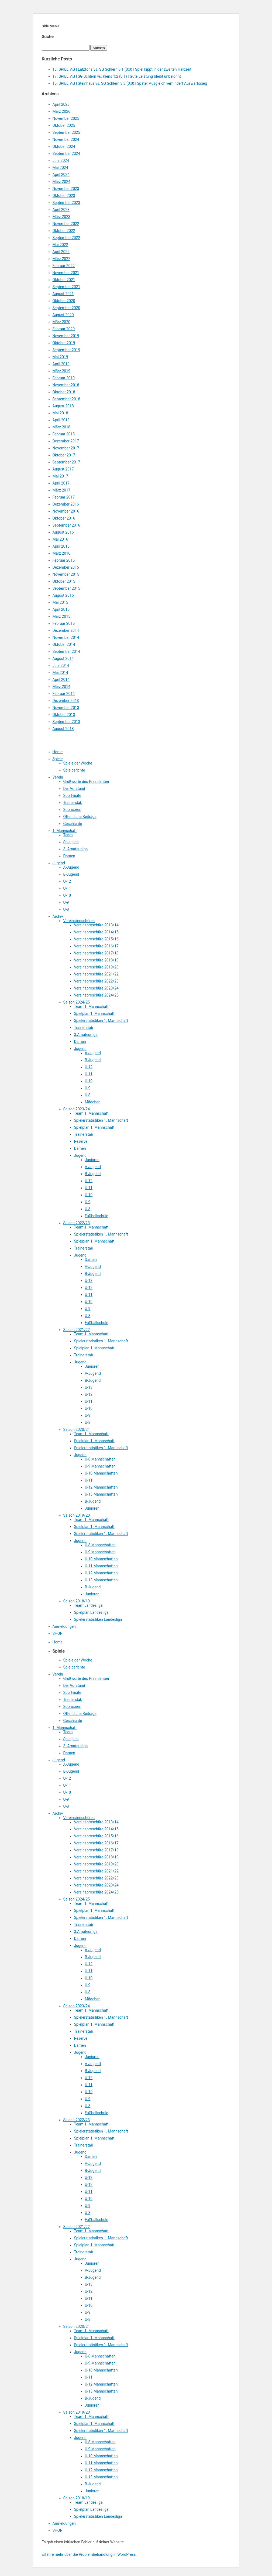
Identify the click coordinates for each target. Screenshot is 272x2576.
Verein (58, 777)
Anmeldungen (64, 1626)
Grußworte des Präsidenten (86, 781)
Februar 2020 (64, 329)
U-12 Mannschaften (101, 1487)
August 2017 (63, 469)
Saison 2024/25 (76, 1002)
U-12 (67, 881)
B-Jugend (71, 874)
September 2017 (66, 462)
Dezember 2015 (66, 567)
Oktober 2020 (64, 301)
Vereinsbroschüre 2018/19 (96, 960)
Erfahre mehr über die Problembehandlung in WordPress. (89, 2554)
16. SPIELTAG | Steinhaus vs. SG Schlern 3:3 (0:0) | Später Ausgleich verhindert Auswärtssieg (130, 83)
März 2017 (61, 490)
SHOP (58, 1633)
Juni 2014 (61, 665)
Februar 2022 (64, 266)
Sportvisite (72, 795)
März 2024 (61, 181)
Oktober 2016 (64, 518)
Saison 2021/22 (76, 1330)
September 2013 (66, 721)
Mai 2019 (60, 357)
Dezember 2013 (66, 700)
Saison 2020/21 (76, 1429)
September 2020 (66, 308)
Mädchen (93, 1102)
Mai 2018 (60, 413)
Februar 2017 (64, 497)
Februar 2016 (64, 560)
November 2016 (66, 511)
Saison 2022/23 (76, 1223)
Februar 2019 (64, 378)
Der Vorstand (74, 788)
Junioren (92, 1160)
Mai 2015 (60, 602)
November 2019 (66, 336)
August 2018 (63, 406)
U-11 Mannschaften (101, 1566)
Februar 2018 (64, 434)
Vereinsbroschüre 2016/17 (96, 946)
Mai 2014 (60, 672)
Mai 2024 (60, 167)
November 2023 (66, 188)
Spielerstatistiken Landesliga (98, 1619)
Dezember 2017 (66, 441)
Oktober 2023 (64, 195)
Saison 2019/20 (76, 1515)
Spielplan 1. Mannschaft (94, 1013)
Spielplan (71, 842)
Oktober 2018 (64, 392)
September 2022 (66, 238)
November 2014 (66, 637)
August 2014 (63, 658)
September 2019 (66, 350)
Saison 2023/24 (76, 1109)
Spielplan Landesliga (91, 1612)
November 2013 (66, 707)
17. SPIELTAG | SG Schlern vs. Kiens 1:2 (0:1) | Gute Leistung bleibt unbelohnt (117, 76)
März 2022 (61, 259)
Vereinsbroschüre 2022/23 (96, 981)
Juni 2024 (61, 160)
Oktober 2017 (64, 455)
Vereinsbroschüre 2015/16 (96, 939)
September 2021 (66, 287)
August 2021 (63, 294)
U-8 (66, 909)
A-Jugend (71, 867)
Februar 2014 (64, 693)
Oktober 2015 (64, 581)
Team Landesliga (88, 1605)
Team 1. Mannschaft (91, 1006)
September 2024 (66, 153)
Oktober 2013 (64, 714)
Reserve (81, 1141)
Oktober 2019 (64, 343)
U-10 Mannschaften (101, 1473)
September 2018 (66, 399)
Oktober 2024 (64, 146)
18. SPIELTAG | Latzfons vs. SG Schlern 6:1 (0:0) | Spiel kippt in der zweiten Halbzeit (122, 69)
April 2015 (61, 609)
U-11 (67, 888)
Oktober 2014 (64, 644)
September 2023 (66, 202)
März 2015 (61, 616)
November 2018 (66, 385)
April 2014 (61, 679)
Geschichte (72, 823)
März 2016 (61, 553)
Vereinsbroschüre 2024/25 (96, 995)
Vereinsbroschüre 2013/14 (96, 925)
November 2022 (66, 223)
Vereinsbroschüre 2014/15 (96, 932)
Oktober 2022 (64, 230)
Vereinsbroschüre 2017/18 (96, 953)
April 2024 (61, 174)
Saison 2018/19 (76, 1601)
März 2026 (61, 111)
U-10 (67, 895)
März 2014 (61, 686)
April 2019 (61, 364)
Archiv (58, 916)
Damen (69, 856)
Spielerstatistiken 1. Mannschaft (101, 1020)
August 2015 (63, 595)
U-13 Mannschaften (101, 1494)
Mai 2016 (60, 539)
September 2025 (66, 132)
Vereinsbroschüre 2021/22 (96, 974)
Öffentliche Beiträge (80, 816)
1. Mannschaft (65, 830)
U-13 (89, 1280)
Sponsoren (72, 809)
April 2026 (61, 104)
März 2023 (61, 216)
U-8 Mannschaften (100, 1459)
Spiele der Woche (77, 763)
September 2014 (66, 651)
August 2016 (63, 532)
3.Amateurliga (86, 1034)
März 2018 (61, 427)
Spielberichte (74, 770)
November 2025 (66, 118)
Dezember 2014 (66, 630)
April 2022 (61, 252)
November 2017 (66, 448)
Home (58, 752)
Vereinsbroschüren (79, 921)
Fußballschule (96, 1216)
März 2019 (61, 371)
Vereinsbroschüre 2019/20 (96, 967)
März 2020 (61, 322)
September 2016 (66, 525)
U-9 (66, 902)
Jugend (59, 863)
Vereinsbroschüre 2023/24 (96, 988)
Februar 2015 (64, 623)
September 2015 (66, 588)
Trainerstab (72, 802)
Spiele (58, 759)
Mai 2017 (60, 476)
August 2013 (63, 728)
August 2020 (63, 315)
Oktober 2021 (64, 280)
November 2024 (66, 139)
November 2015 (66, 574)
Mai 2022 (60, 245)
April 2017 (61, 483)
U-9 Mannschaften (100, 1466)
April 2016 (61, 546)
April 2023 (61, 209)
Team (68, 835)
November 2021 (66, 273)
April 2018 (61, 420)
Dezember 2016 (66, 504)
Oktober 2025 (64, 125)
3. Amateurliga (75, 849)
